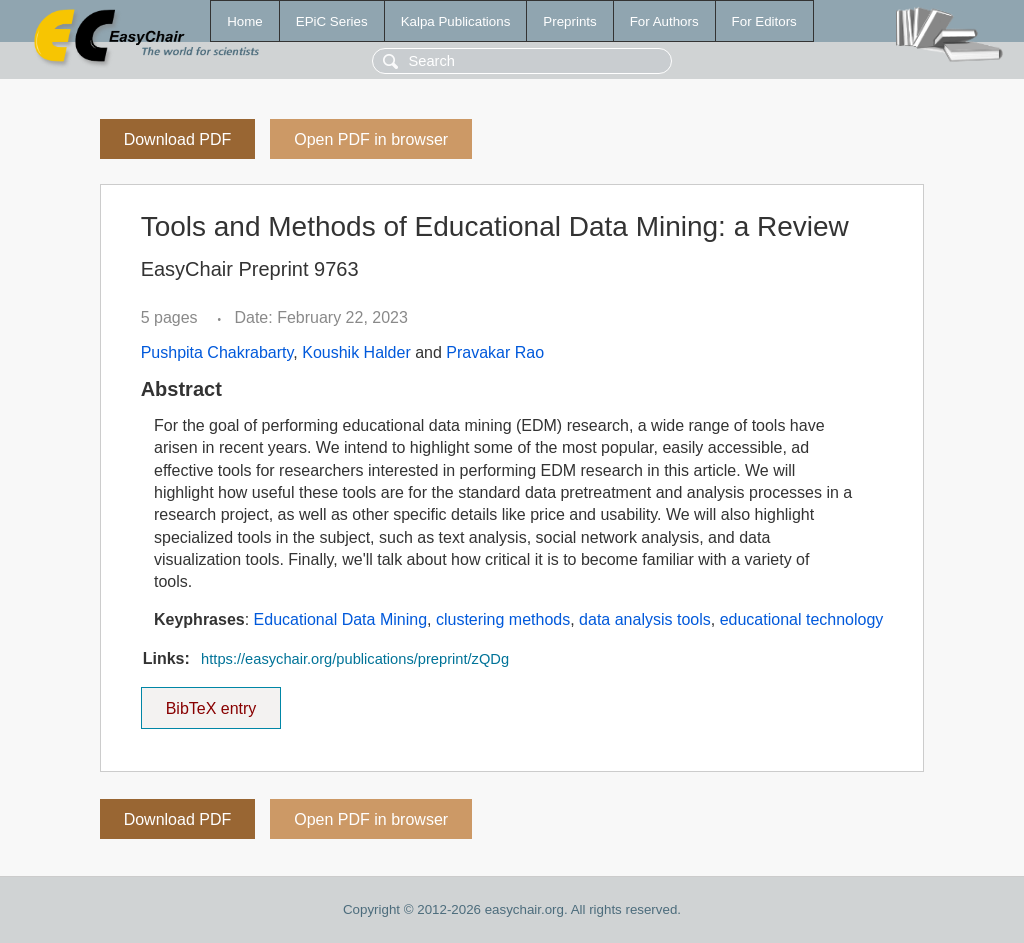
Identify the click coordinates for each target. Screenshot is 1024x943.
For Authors (664, 21)
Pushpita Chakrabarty (217, 352)
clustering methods (503, 619)
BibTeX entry (211, 702)
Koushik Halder (356, 352)
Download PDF (178, 139)
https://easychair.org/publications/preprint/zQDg (355, 659)
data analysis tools (645, 619)
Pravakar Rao (495, 352)
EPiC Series (332, 21)
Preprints (569, 21)
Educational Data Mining (340, 619)
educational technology (802, 619)
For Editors (764, 21)
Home (245, 21)
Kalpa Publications (456, 21)
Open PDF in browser (371, 139)
